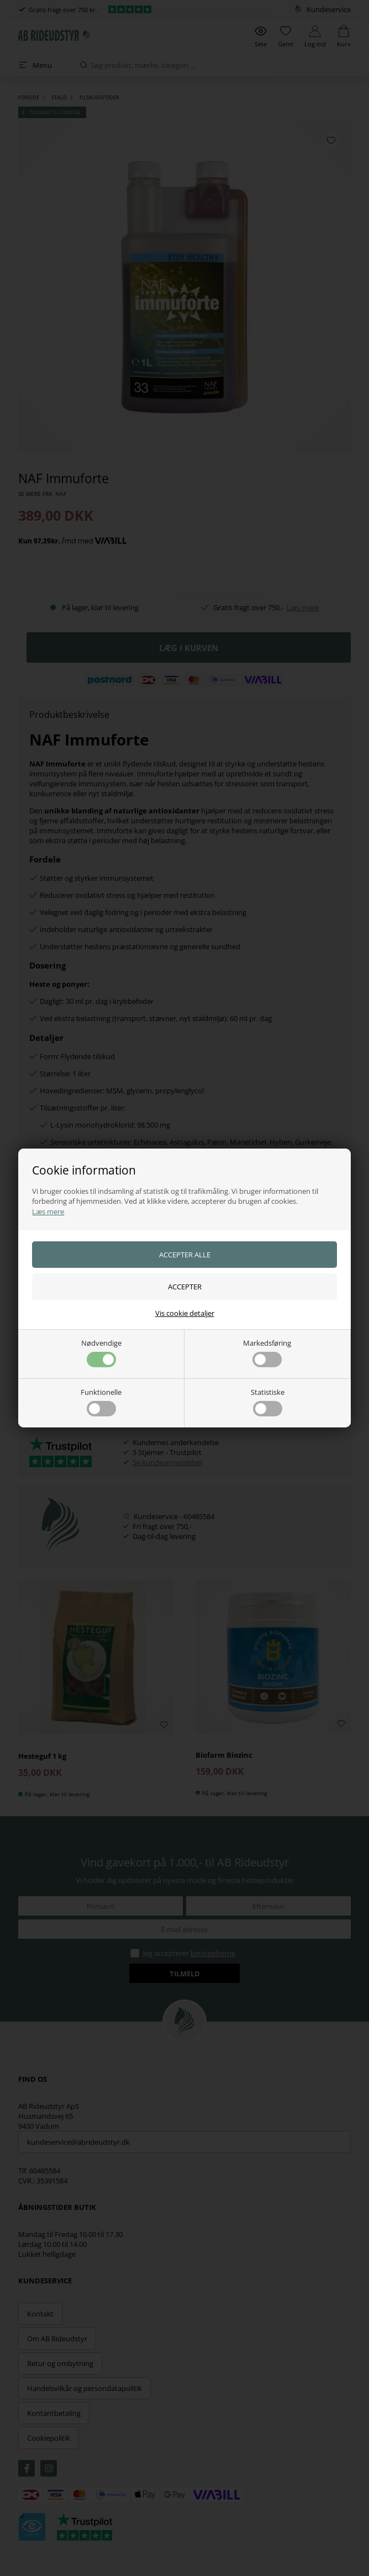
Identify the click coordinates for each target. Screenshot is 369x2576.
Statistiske (267, 1401)
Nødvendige (101, 1352)
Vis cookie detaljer (184, 1313)
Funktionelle (101, 1401)
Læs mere (48, 1211)
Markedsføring (267, 1352)
